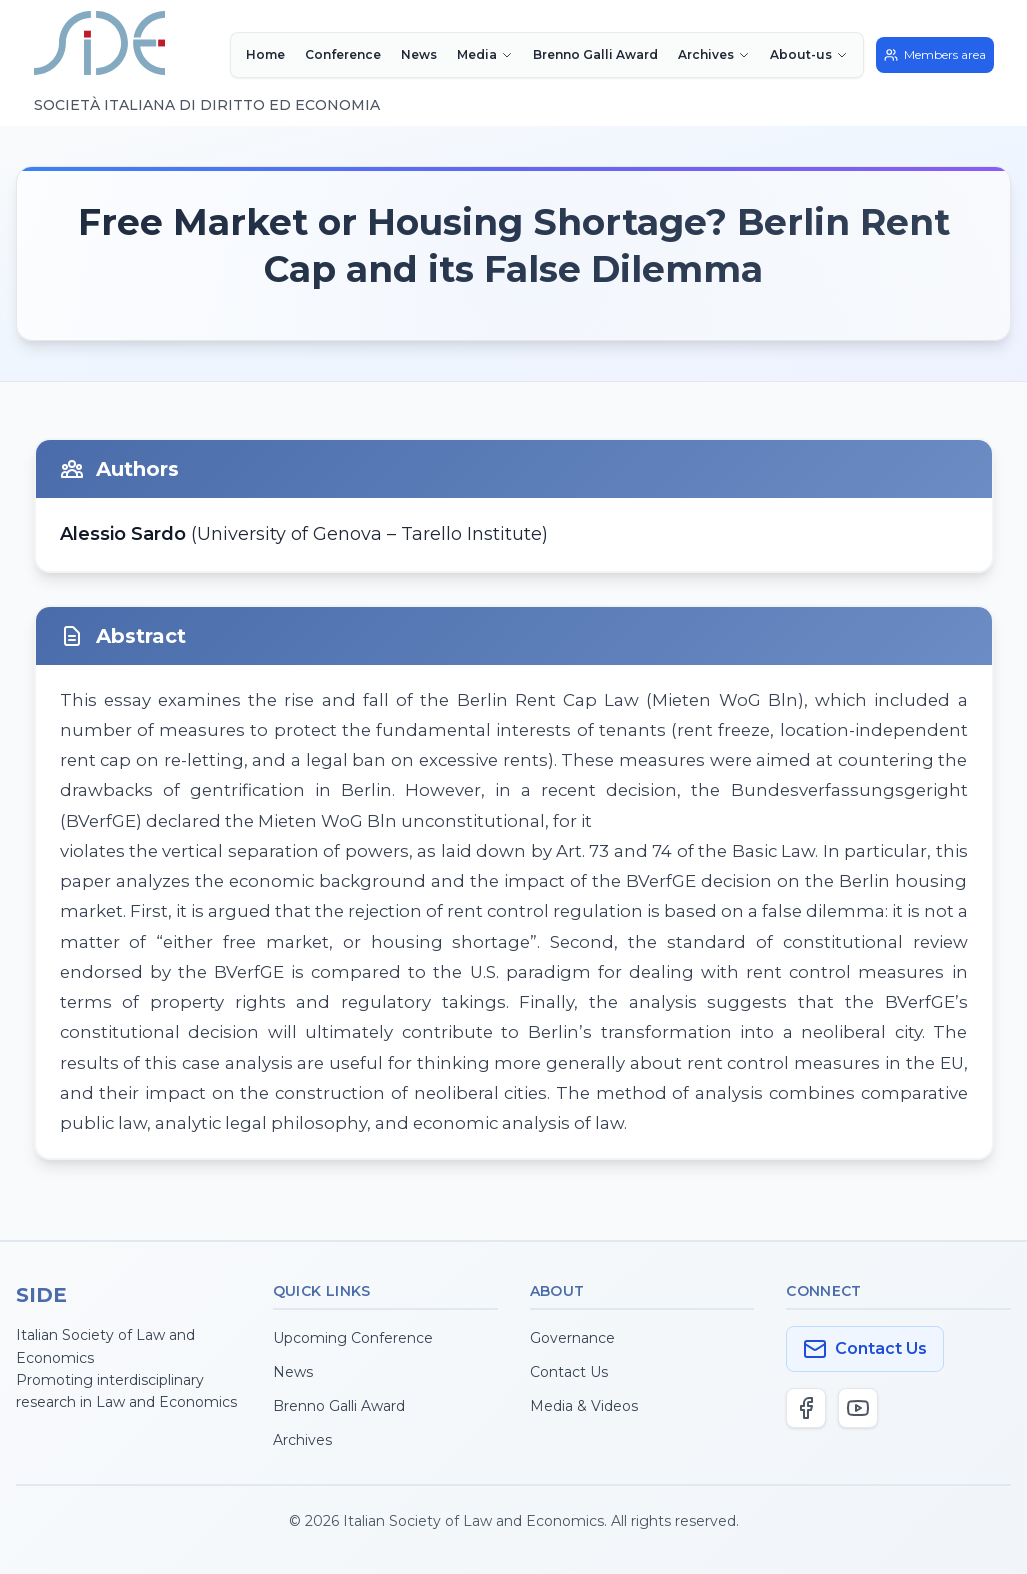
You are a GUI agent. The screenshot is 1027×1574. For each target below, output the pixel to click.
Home (265, 54)
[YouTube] (858, 1408)
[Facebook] (806, 1408)
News (419, 54)
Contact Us (569, 1372)
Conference (343, 54)
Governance (572, 1338)
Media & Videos (584, 1406)
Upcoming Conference (353, 1338)
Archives (302, 1440)
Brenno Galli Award (595, 54)
